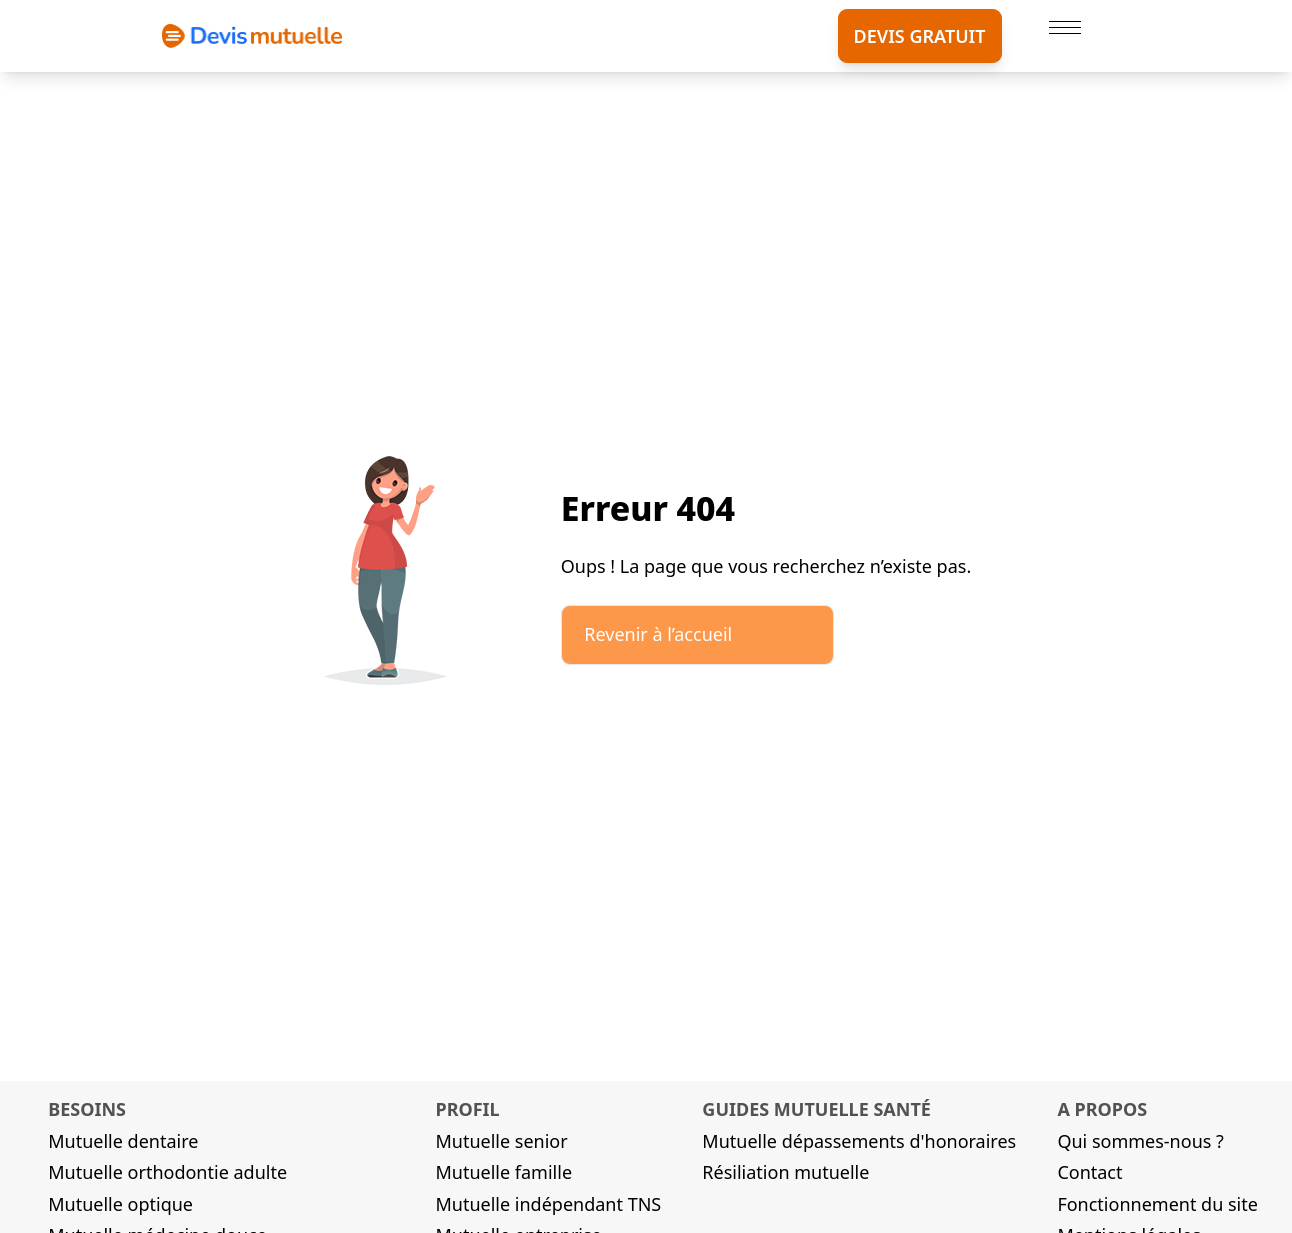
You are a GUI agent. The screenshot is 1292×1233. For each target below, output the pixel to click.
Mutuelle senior (501, 1141)
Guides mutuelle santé (816, 1109)
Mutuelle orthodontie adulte (167, 1172)
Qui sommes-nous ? (1140, 1141)
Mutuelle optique (120, 1204)
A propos (1102, 1109)
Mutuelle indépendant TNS (548, 1204)
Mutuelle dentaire (123, 1141)
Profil (467, 1109)
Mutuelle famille (503, 1172)
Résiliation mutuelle (785, 1172)
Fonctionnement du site (1157, 1204)
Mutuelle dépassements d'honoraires (859, 1141)
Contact (1089, 1172)
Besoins (87, 1109)
